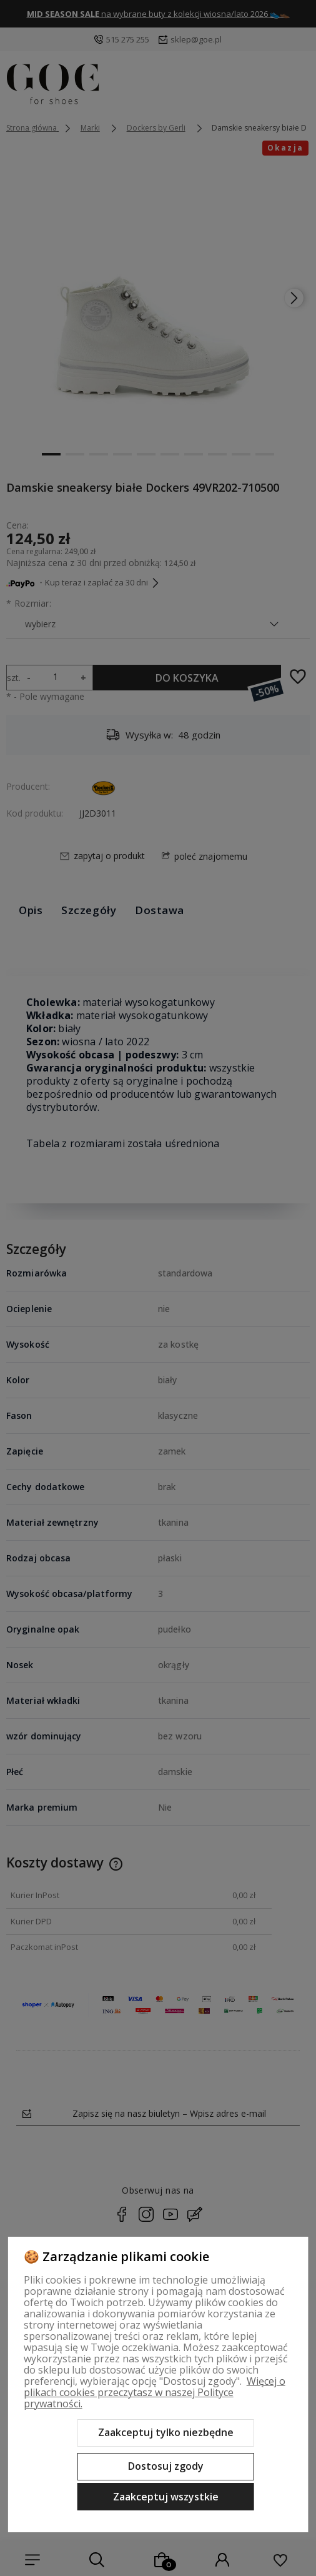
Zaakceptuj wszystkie (166, 2497)
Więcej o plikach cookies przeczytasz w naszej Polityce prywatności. (154, 2392)
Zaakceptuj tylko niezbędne (166, 2432)
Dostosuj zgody (166, 2466)
